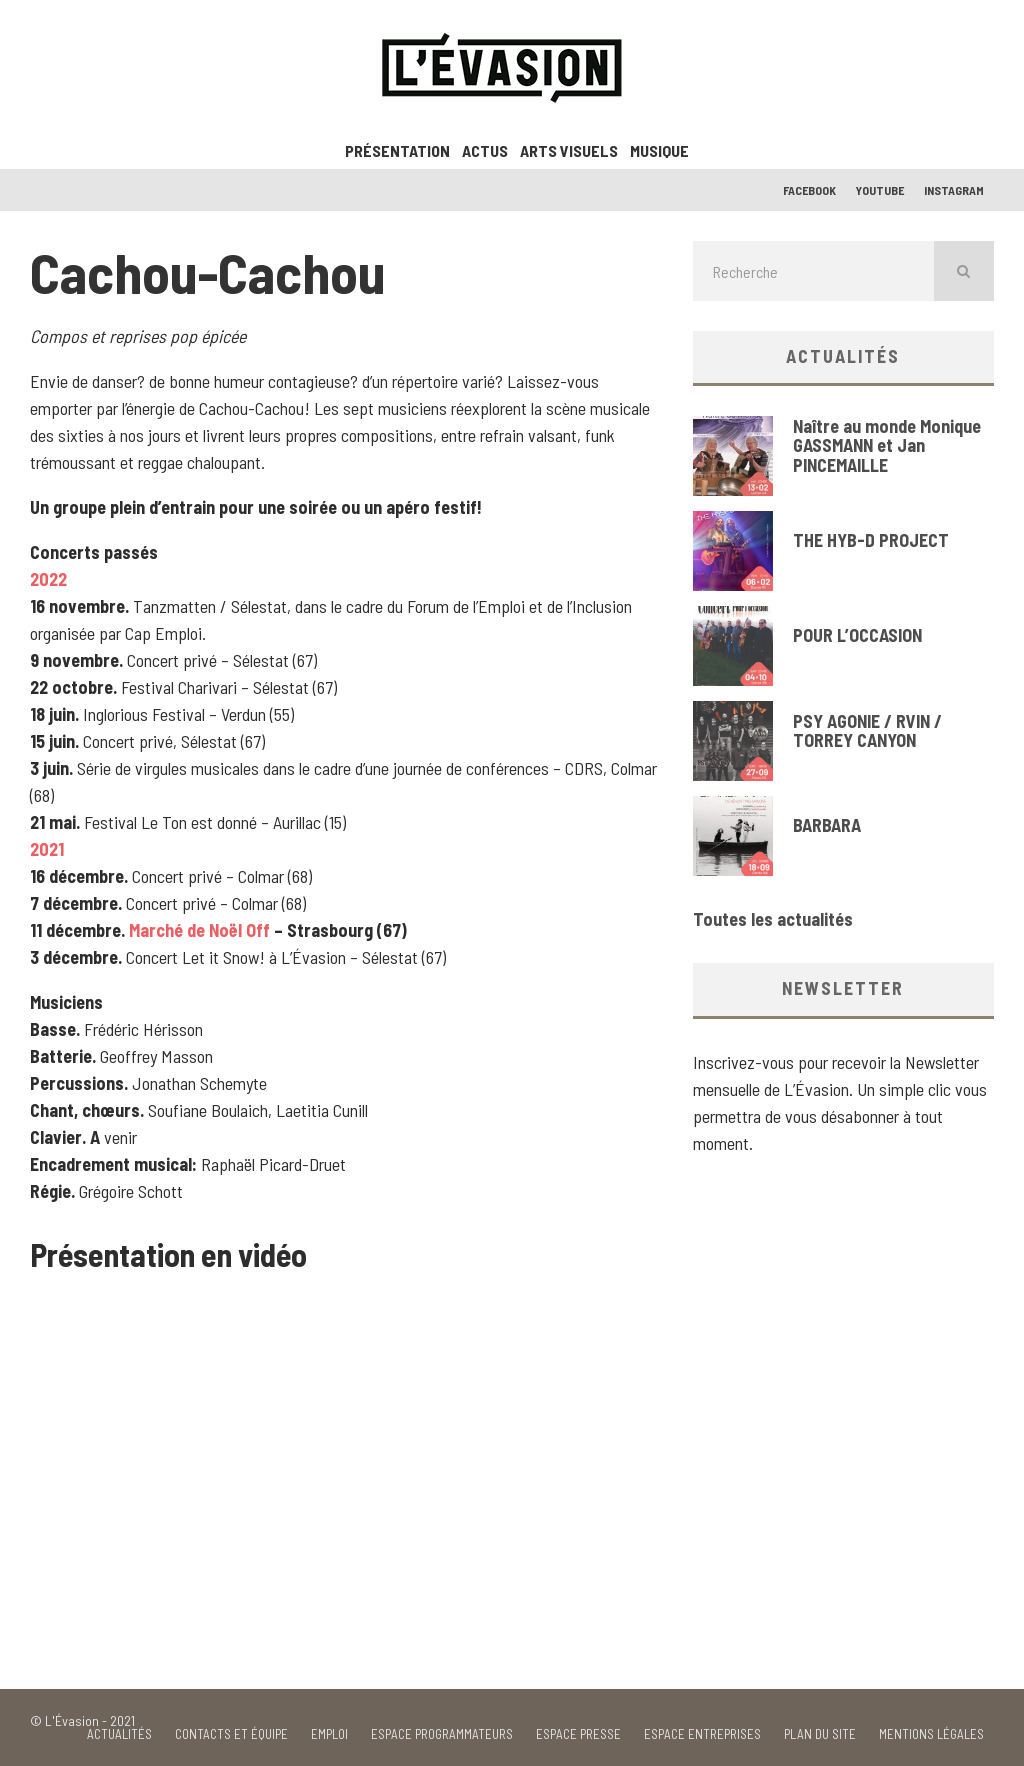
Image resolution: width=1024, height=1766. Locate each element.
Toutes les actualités (773, 919)
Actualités (119, 1734)
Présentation (397, 150)
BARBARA (827, 825)
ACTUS (485, 150)
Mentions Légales (931, 1734)
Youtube (880, 190)
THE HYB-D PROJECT (871, 540)
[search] (964, 271)
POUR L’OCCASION (857, 635)
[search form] (813, 271)
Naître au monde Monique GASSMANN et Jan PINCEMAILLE (887, 446)
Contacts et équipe (231, 1734)
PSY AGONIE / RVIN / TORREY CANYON (867, 731)
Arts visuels (569, 150)
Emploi (329, 1734)
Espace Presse (578, 1734)
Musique (659, 150)
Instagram (954, 190)
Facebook (809, 190)
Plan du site (820, 1734)
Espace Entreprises (702, 1734)
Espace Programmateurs (442, 1734)
